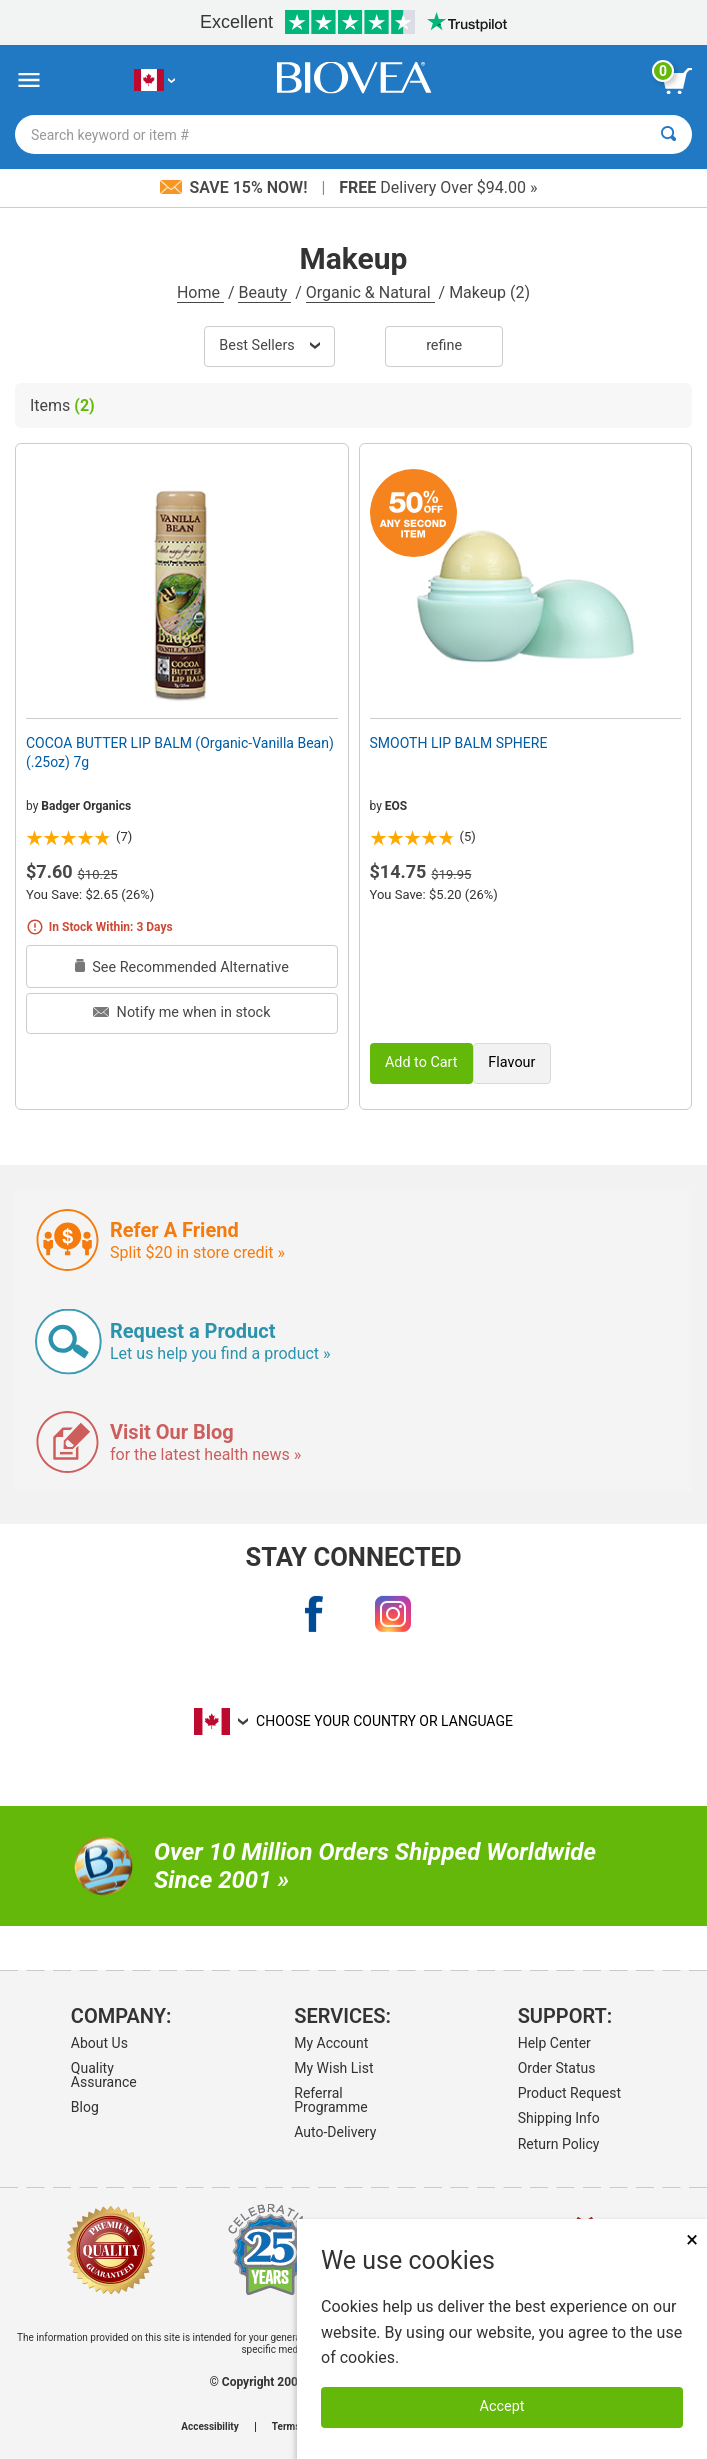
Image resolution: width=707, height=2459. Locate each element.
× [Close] (692, 2239)
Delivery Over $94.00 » (438, 187)
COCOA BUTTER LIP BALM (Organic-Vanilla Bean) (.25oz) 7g (180, 752)
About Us (99, 2043)
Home (200, 292)
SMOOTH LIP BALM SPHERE (459, 743)
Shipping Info (559, 2118)
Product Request (569, 2093)
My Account (331, 2043)
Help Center (554, 2043)
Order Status (557, 2068)
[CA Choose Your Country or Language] (154, 80)
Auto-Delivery (335, 2132)
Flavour (511, 1062)
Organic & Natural (370, 292)
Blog (85, 2107)
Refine (444, 345)
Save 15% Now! (236, 187)
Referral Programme (330, 2100)
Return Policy (559, 2144)
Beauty (264, 292)
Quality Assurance (104, 2075)
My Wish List (333, 2068)
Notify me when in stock (181, 1012)
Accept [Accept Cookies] (502, 2406)
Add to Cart (421, 1062)
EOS (396, 806)
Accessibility (209, 2427)
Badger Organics (86, 806)
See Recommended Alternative (182, 967)
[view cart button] (677, 81)
